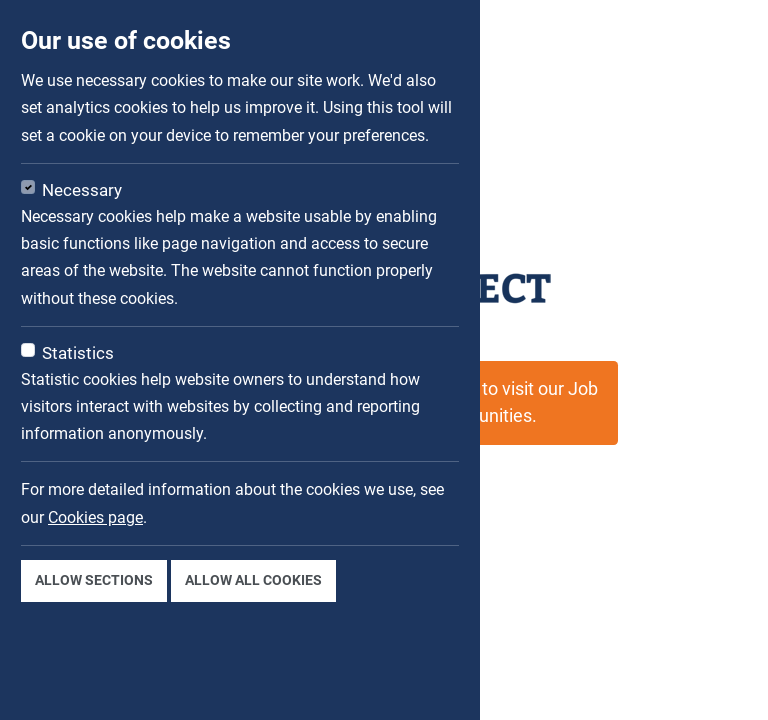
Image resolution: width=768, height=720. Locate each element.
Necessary (82, 190)
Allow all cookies (253, 580)
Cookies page (95, 517)
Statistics (78, 353)
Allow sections (94, 580)
